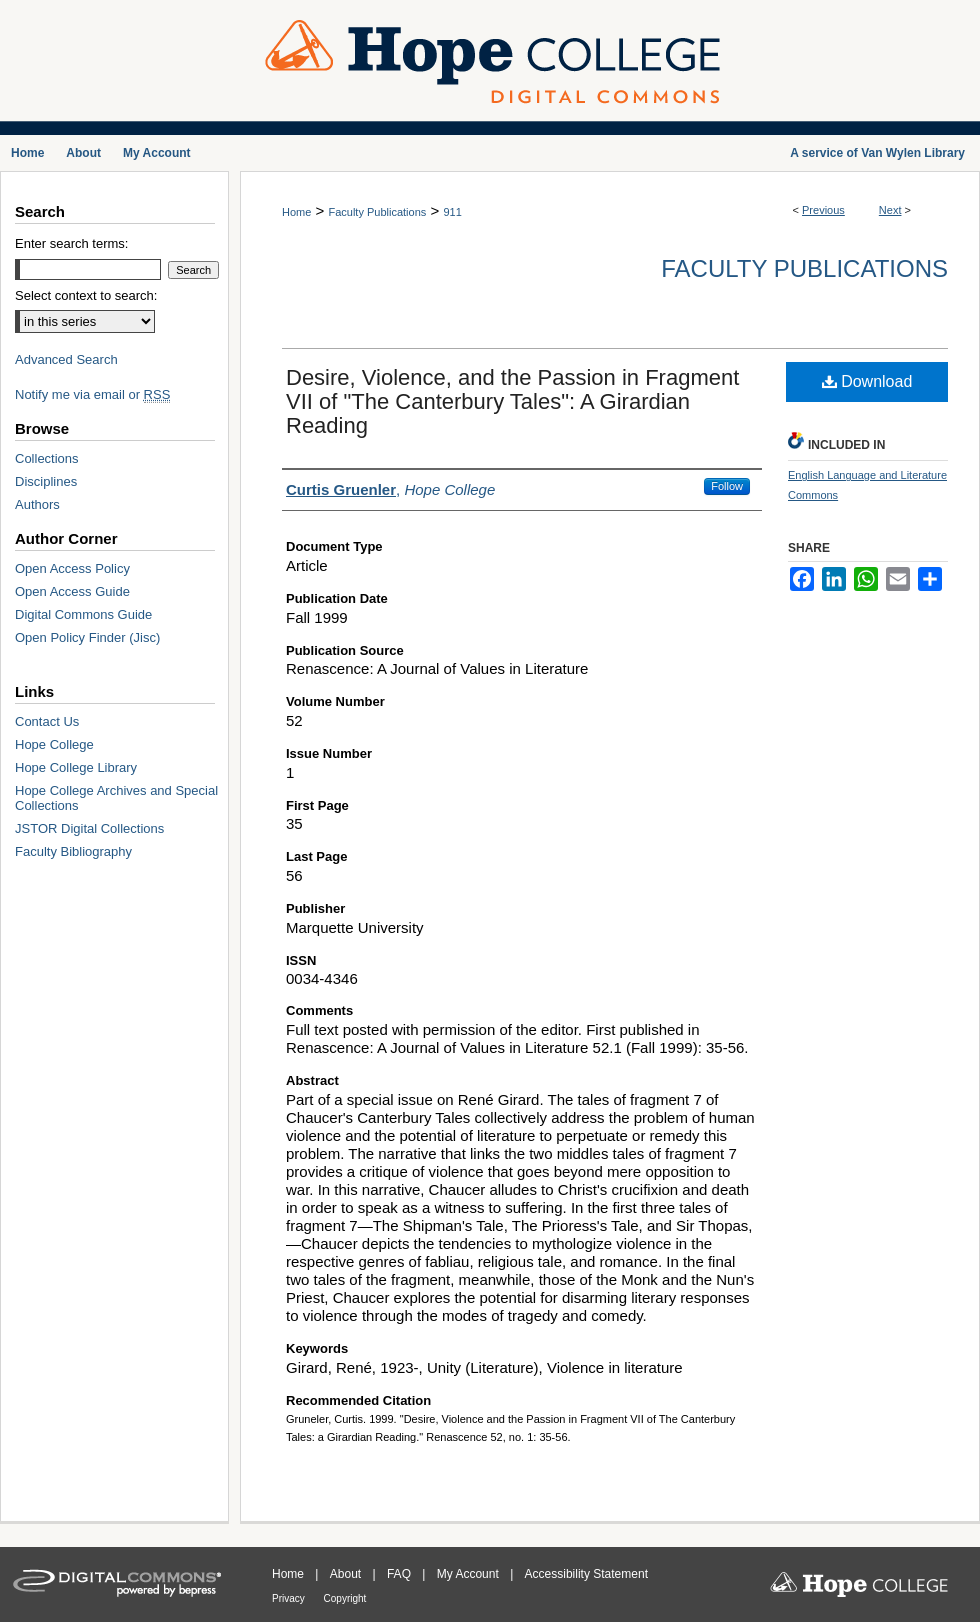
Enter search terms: (71, 243)
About (347, 1574)
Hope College (54, 744)
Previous (823, 210)
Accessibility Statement (586, 1574)
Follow (727, 486)
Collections (47, 458)
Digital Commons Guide (83, 614)
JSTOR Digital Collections (89, 828)
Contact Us (47, 721)
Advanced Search (66, 359)
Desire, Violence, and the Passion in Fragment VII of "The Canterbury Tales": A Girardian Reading (512, 401)
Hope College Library (76, 767)
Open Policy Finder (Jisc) (87, 637)
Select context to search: (86, 295)
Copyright (345, 1598)
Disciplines (46, 481)
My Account (469, 1574)
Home (296, 212)
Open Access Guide (72, 591)
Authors (37, 504)
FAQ (400, 1574)
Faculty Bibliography (73, 851)
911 (452, 212)
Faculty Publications (377, 212)
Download (867, 381)
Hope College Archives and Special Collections (116, 798)
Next (890, 210)
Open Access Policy (72, 568)
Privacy (290, 1598)
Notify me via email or (92, 394)
